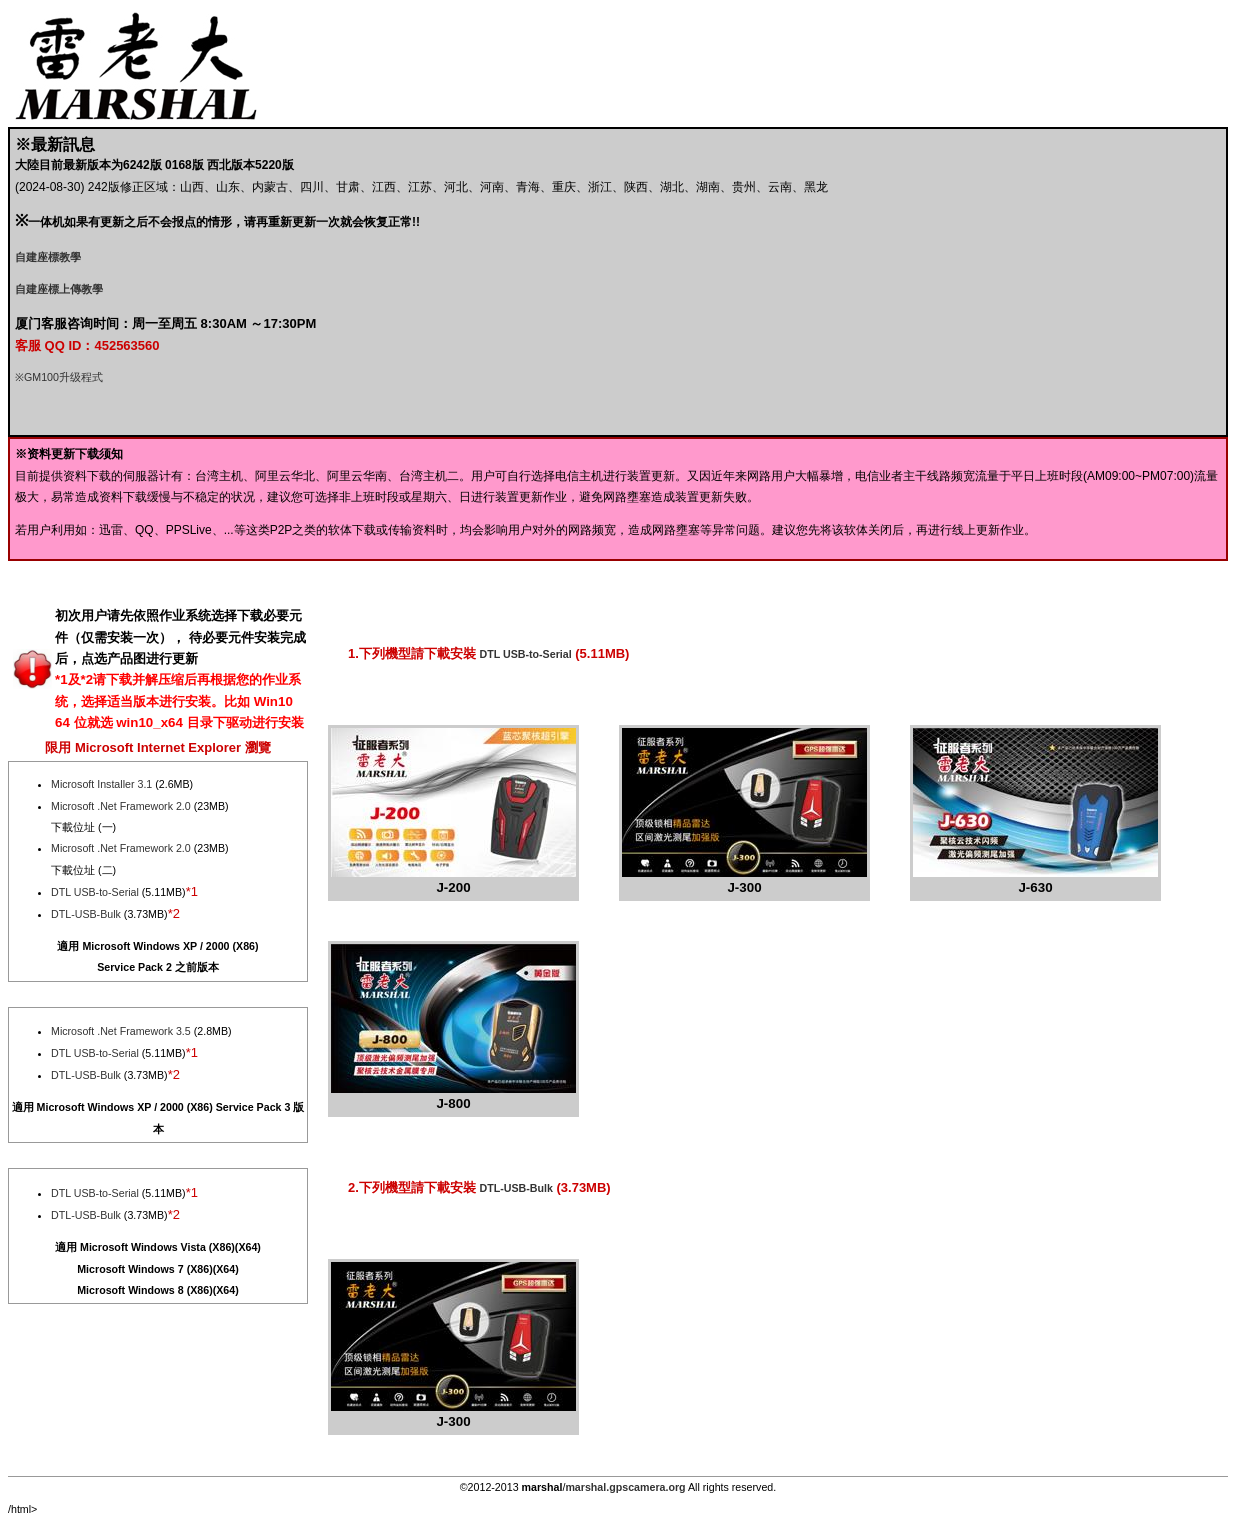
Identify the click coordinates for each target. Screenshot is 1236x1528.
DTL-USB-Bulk (86, 914)
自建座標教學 (48, 257)
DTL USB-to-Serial (95, 892)
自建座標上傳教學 (59, 289)
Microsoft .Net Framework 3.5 (121, 1031)
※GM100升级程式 (59, 377)
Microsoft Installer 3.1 (101, 784)
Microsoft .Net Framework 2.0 (121, 806)
